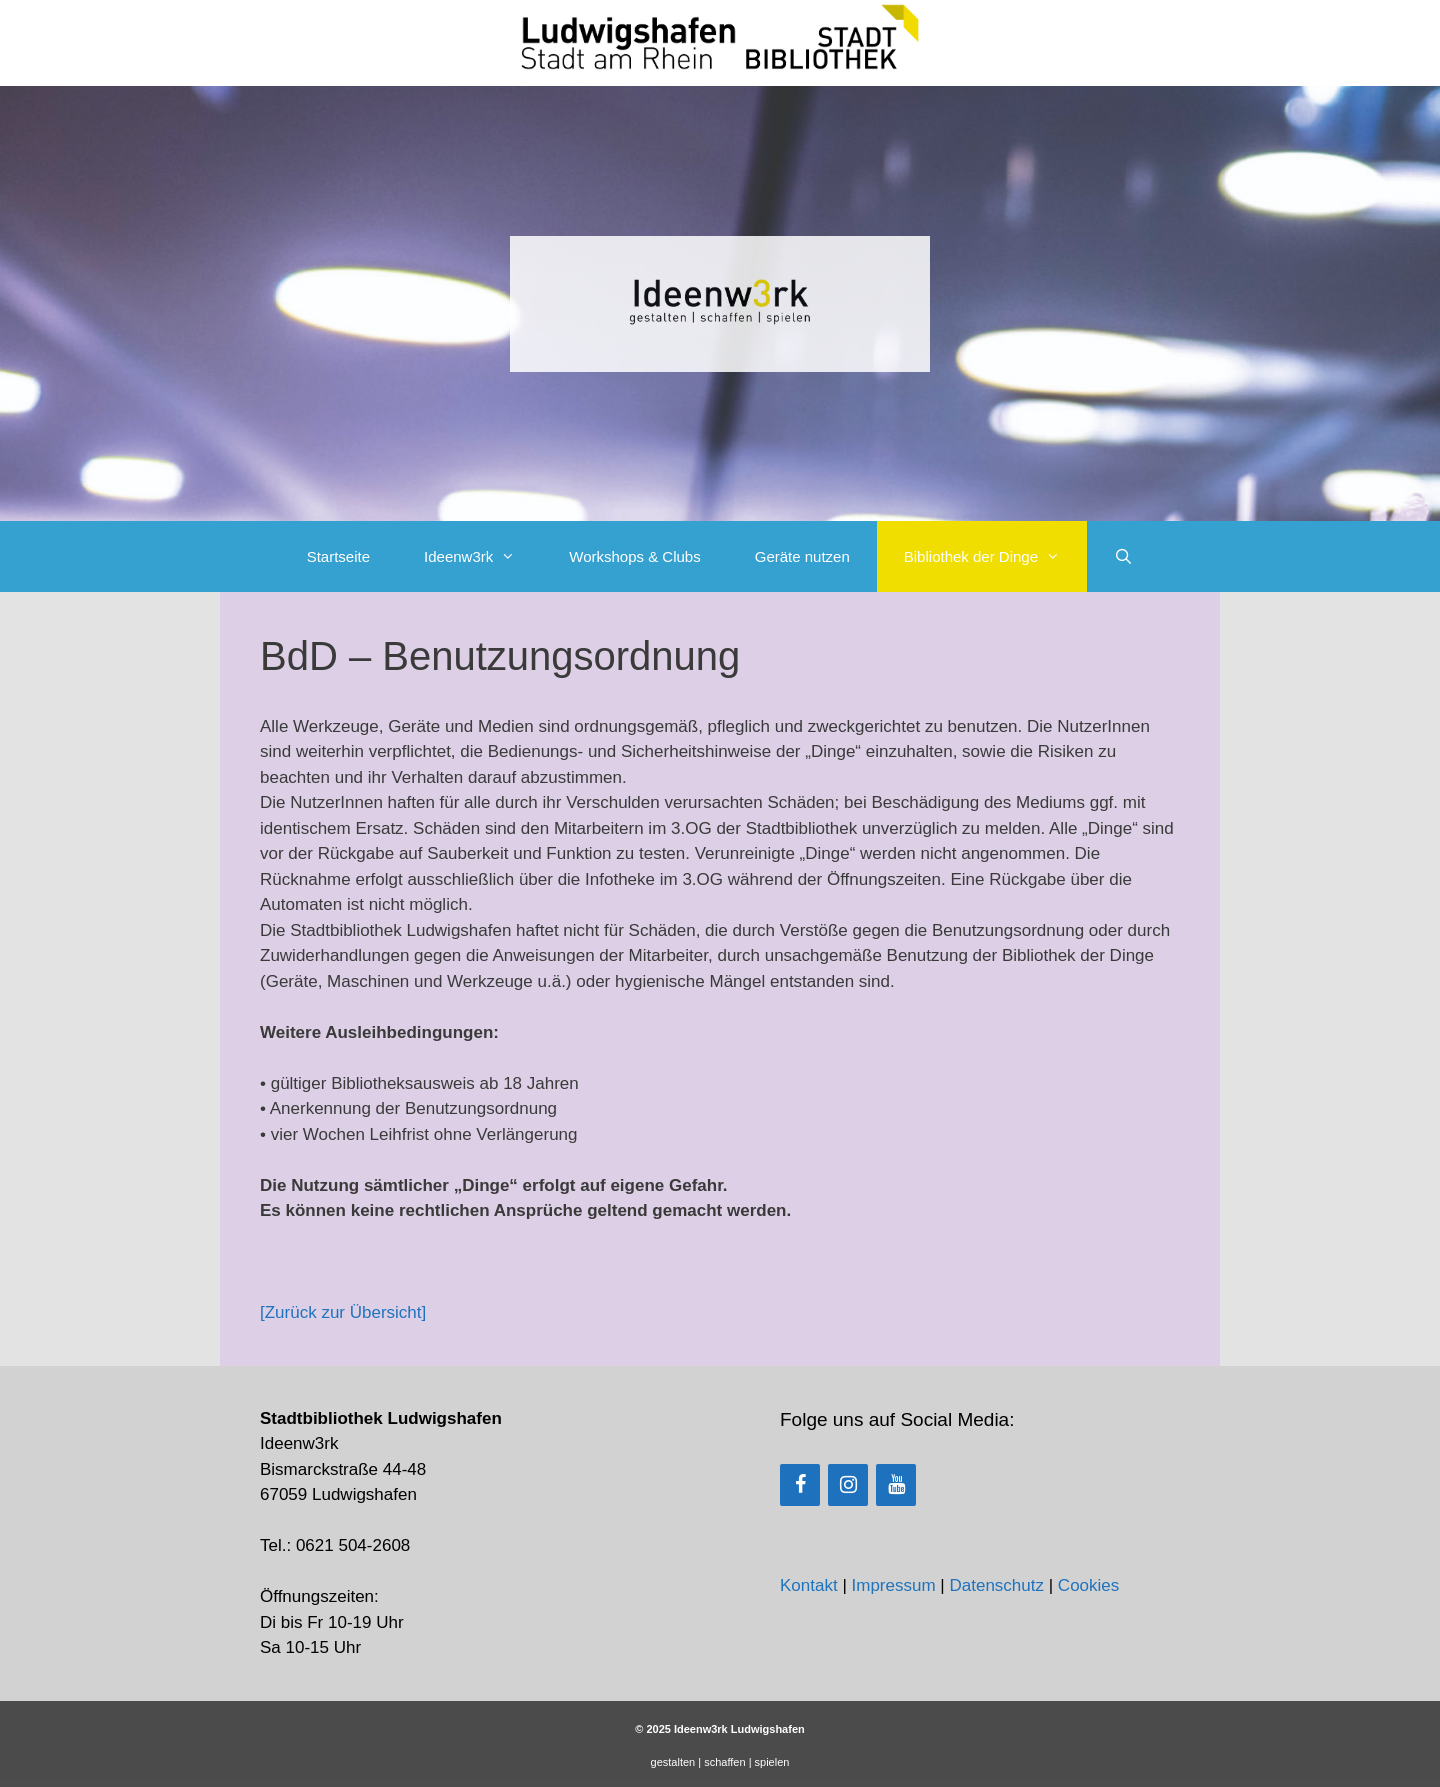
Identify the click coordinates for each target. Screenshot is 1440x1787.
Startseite (338, 556)
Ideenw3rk (483, 556)
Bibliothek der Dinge (995, 556)
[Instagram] (848, 1485)
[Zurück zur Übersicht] (343, 1312)
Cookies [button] (1088, 1585)
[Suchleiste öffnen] (1123, 556)
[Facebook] (800, 1485)
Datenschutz (996, 1585)
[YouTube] (896, 1485)
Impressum (894, 1585)
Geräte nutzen (802, 556)
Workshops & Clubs (634, 556)
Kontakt (809, 1585)
